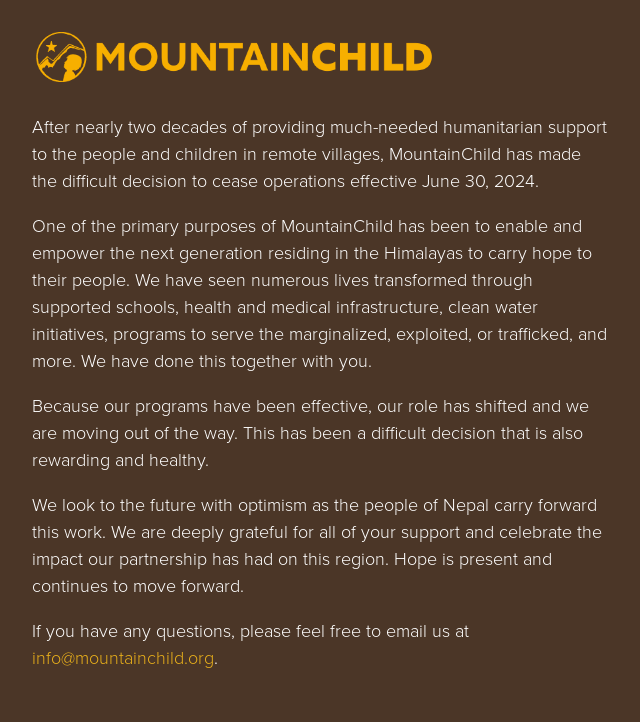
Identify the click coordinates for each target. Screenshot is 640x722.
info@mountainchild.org (123, 658)
